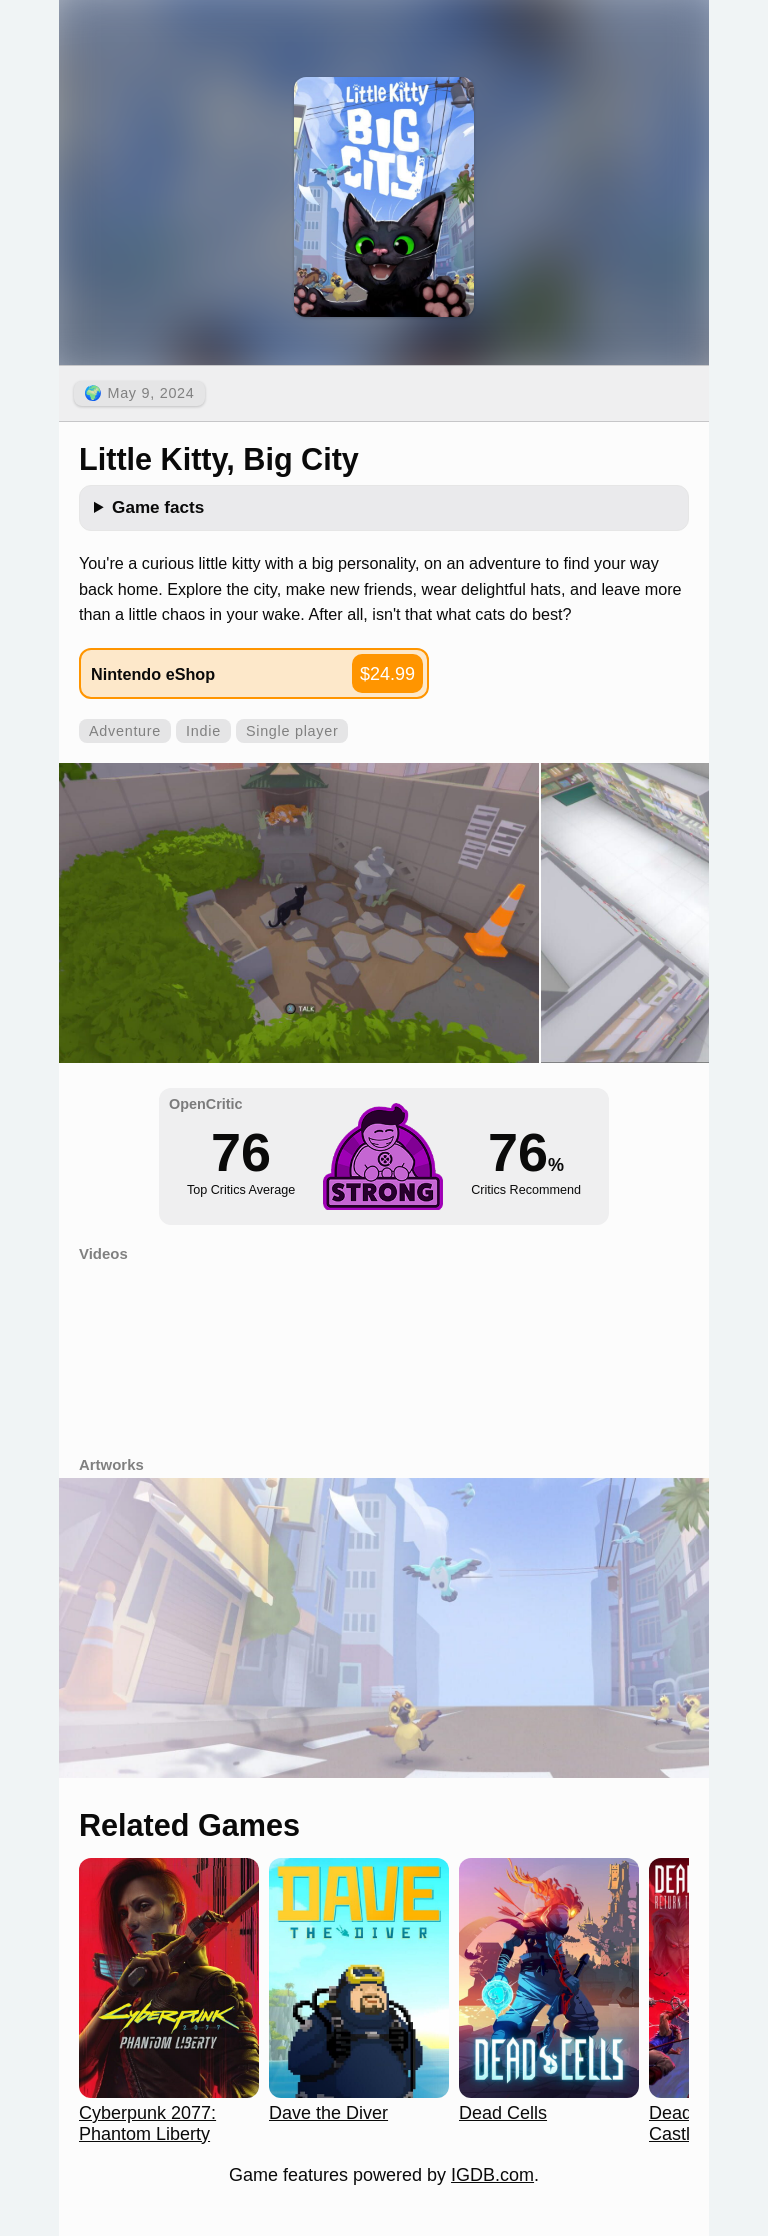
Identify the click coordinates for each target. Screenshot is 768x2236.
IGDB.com (492, 2175)
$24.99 (387, 674)
